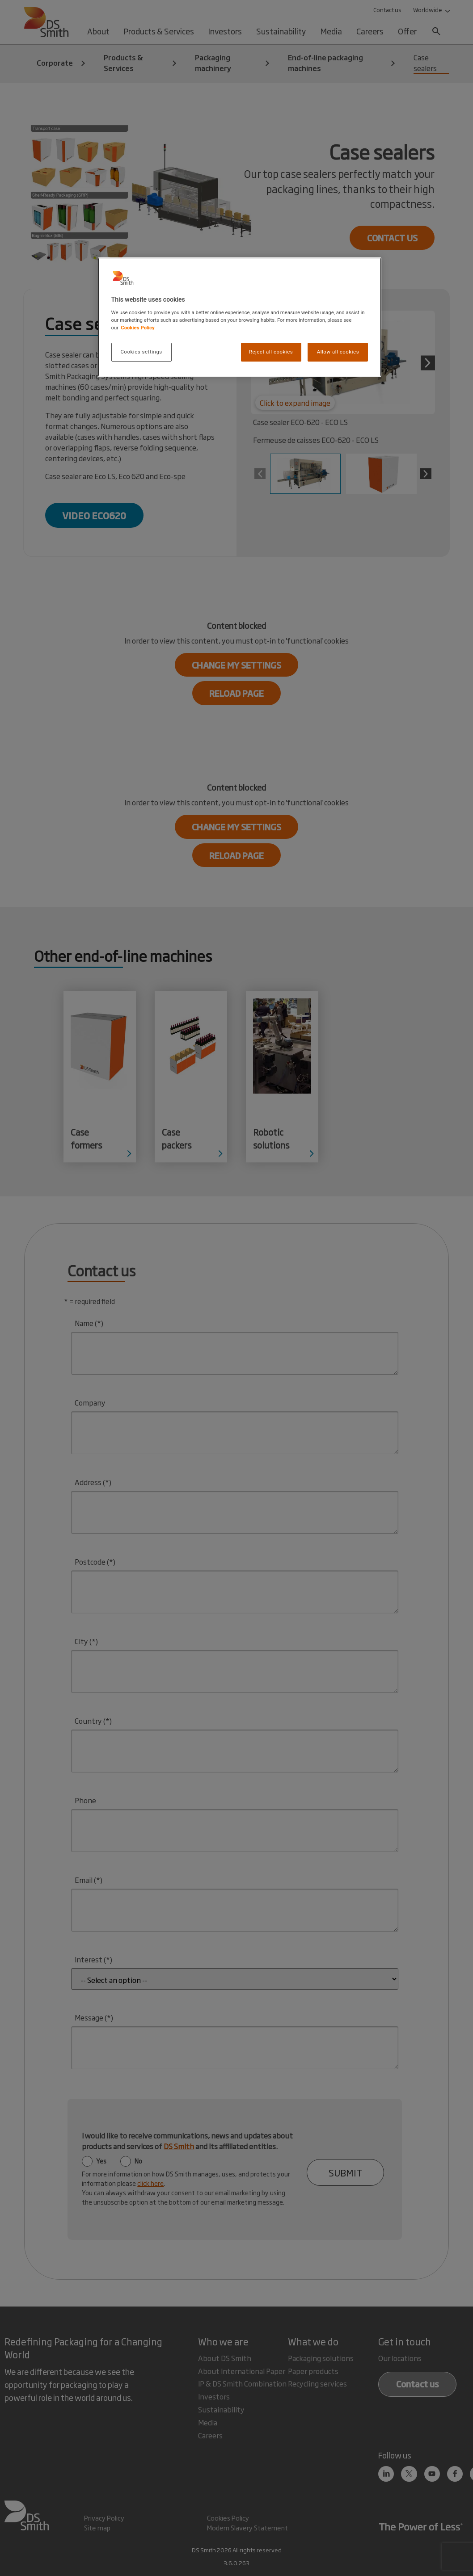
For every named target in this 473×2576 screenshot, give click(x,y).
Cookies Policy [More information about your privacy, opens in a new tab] (138, 327)
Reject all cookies (271, 352)
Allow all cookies (338, 352)
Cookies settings (141, 352)
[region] (240, 317)
